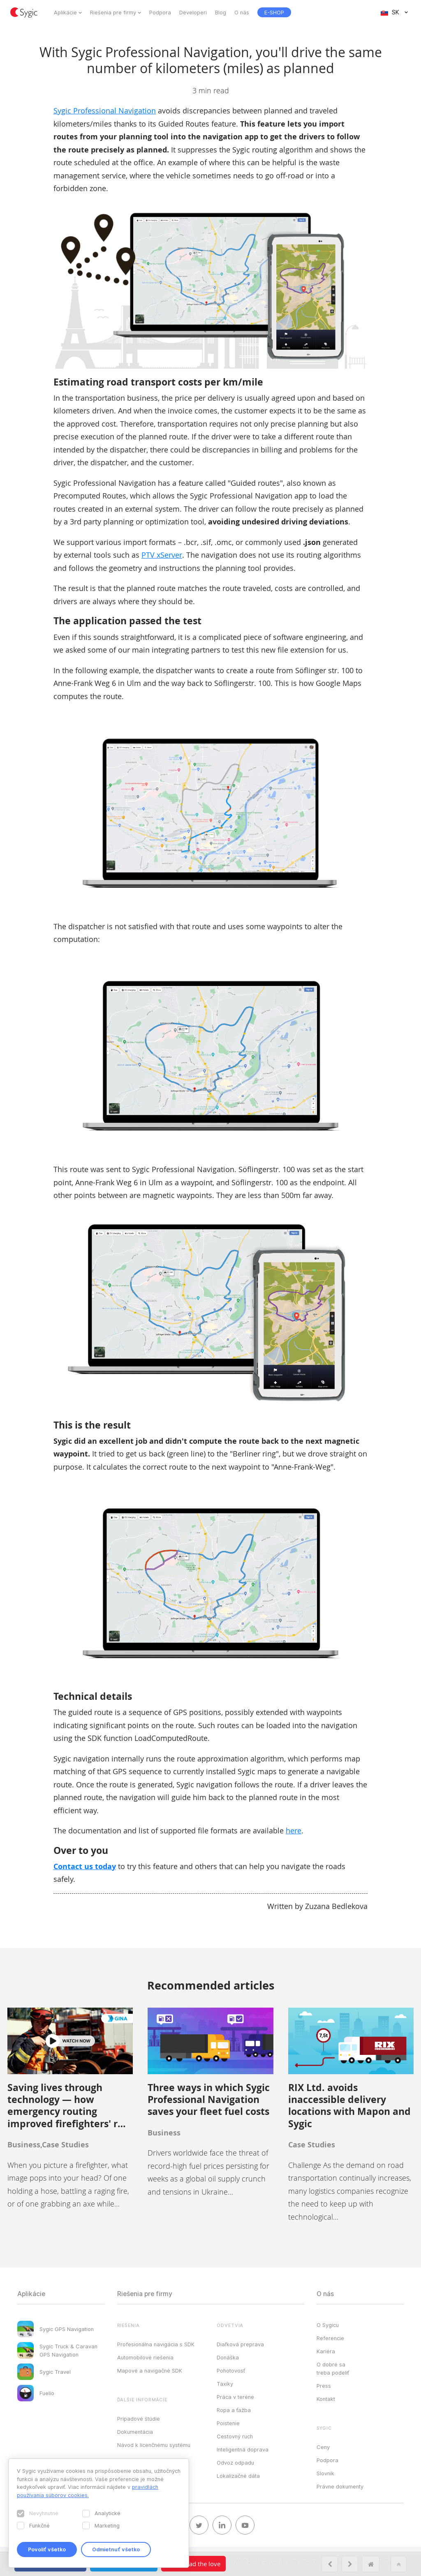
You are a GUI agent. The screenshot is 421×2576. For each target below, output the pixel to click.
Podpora (160, 12)
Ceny (323, 2447)
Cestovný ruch (235, 2436)
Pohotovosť (231, 2370)
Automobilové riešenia (145, 2357)
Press (324, 2385)
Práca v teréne (235, 2397)
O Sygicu (328, 2325)
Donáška (228, 2357)
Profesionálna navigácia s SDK (155, 2344)
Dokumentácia (135, 2431)
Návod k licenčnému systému (153, 2445)
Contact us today (84, 1866)
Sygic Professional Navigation (104, 110)
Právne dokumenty (340, 2486)
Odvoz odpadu (235, 2462)
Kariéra (326, 2351)
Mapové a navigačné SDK (149, 2370)
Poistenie (228, 2423)
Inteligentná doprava (242, 2449)
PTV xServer (161, 555)
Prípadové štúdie (138, 2418)
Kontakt (326, 2399)
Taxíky (225, 2383)
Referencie (330, 2338)
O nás (241, 12)
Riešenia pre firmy (113, 12)
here (293, 1830)
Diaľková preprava (240, 2344)
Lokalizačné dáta (238, 2475)
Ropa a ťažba (234, 2410)
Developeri (193, 12)
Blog (220, 12)
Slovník (325, 2473)
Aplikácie (65, 12)
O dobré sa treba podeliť (333, 2368)
